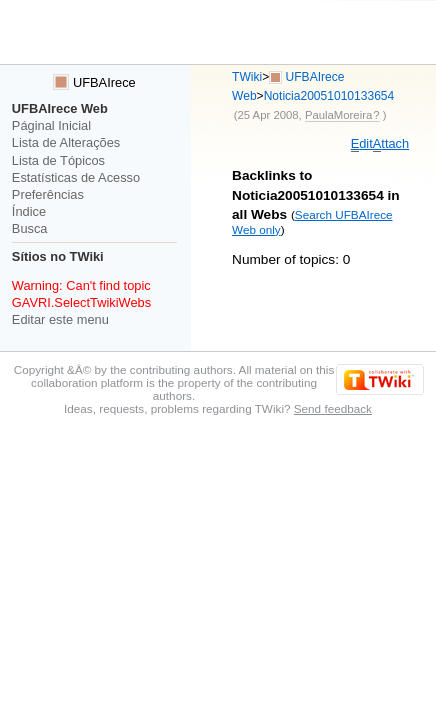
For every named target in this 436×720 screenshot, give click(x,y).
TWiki (247, 77)
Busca (30, 228)
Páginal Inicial (51, 125)
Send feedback (333, 408)
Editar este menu (60, 319)
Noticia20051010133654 (329, 96)
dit (362, 144)
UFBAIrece (94, 82)
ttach (391, 144)
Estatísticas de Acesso (76, 177)
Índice (29, 211)
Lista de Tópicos (58, 160)
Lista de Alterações (66, 142)
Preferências (48, 194)
